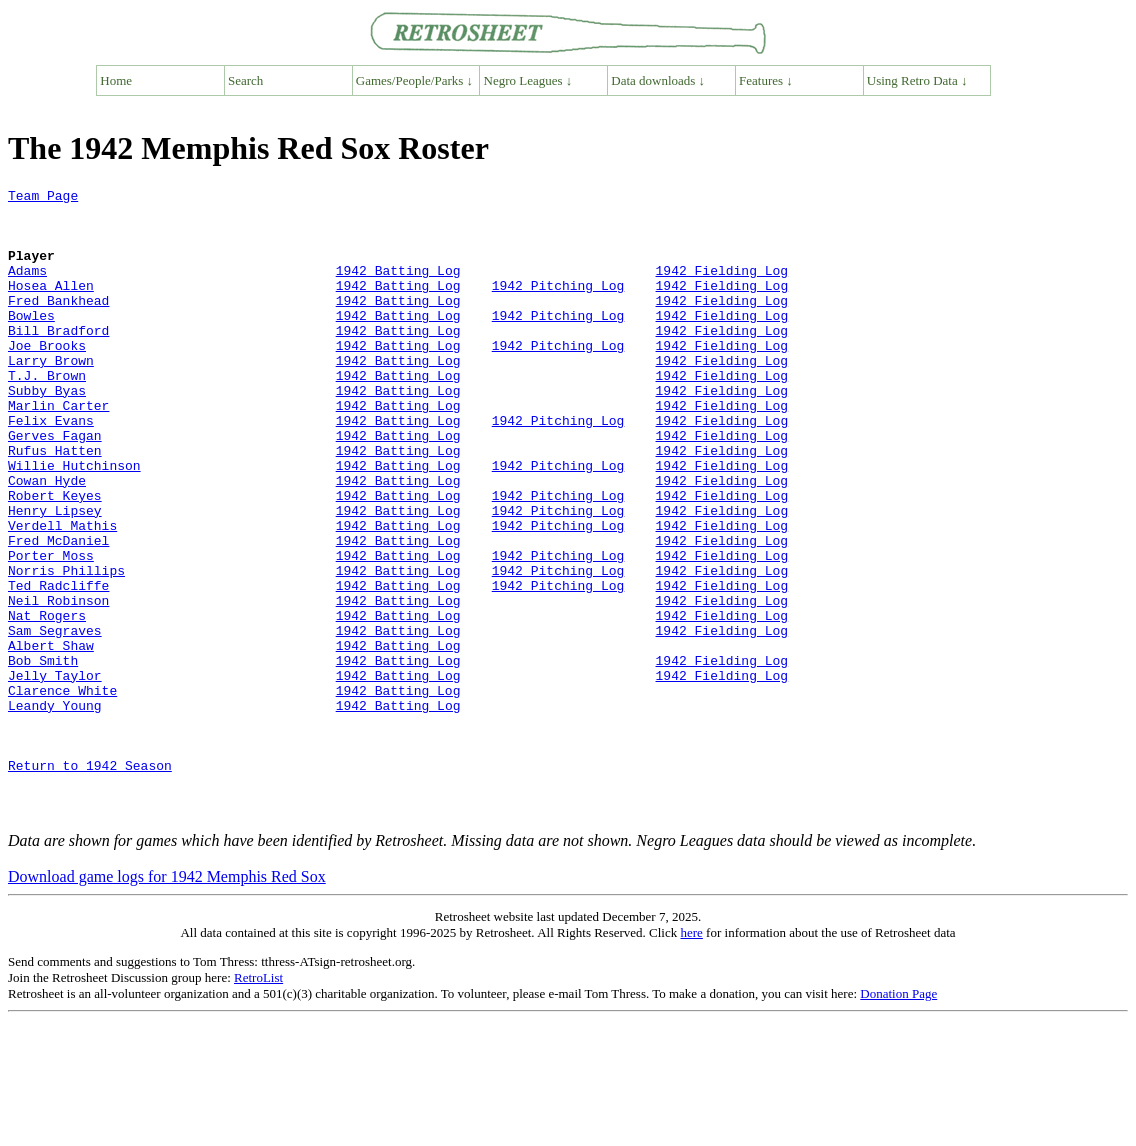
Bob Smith (43, 756)
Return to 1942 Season (90, 882)
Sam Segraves (55, 720)
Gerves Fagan (55, 486)
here (691, 1058)
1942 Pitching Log (558, 306)
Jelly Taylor (55, 774)
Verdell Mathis (62, 594)
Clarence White (62, 792)
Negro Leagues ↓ (528, 80)
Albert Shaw (51, 738)
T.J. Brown (47, 414)
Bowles (31, 342)
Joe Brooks (47, 378)
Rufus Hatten (55, 504)
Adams (27, 288)
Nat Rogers (47, 702)
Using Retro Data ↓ (917, 80)
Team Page (43, 198)
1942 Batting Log (398, 288)
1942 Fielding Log (721, 288)
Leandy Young (55, 810)
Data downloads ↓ (658, 80)
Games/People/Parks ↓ (414, 80)
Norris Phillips (66, 648)
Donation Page (898, 1119)
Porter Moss (51, 630)
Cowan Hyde (47, 540)
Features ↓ (766, 80)
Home (116, 80)
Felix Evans (51, 468)
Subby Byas (47, 432)
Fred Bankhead (58, 324)
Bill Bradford (58, 360)
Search (245, 80)
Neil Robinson (58, 684)
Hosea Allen (51, 306)
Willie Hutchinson (74, 522)
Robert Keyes (55, 558)
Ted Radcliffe (58, 666)
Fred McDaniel (58, 612)
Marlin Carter (58, 450)
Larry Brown (51, 396)
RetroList (258, 1103)
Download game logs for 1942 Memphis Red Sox (167, 1002)
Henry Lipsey (55, 576)
